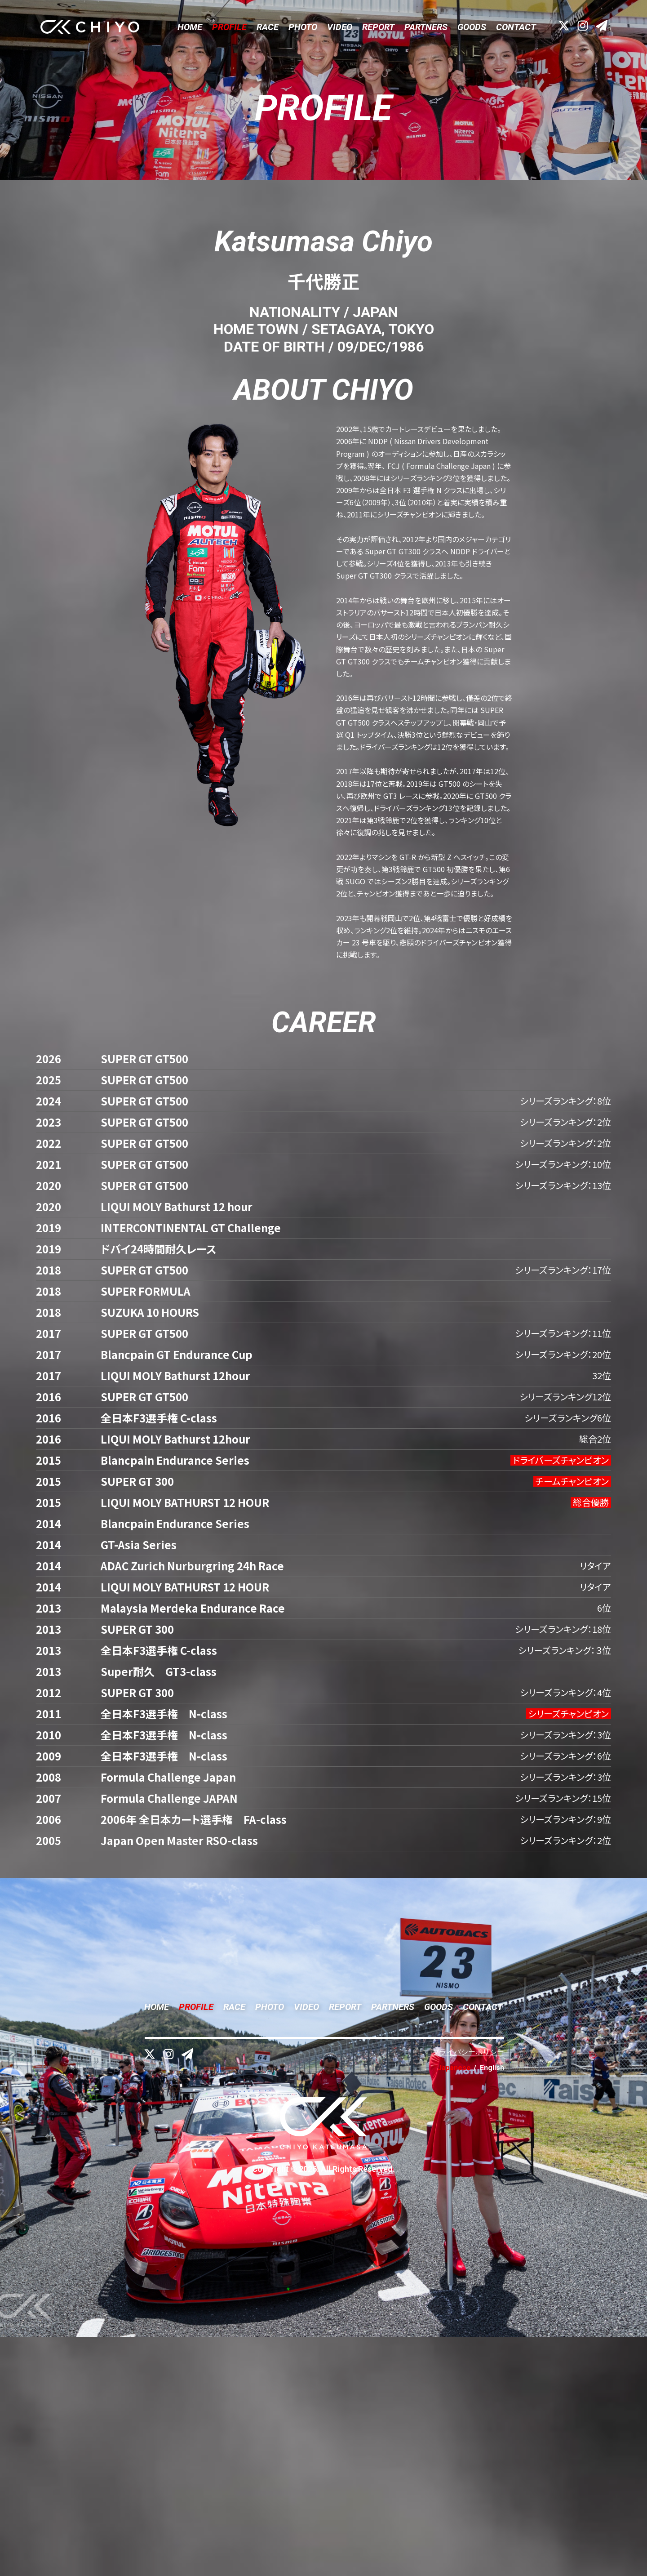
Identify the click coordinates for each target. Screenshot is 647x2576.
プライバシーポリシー (468, 2291)
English (492, 2307)
